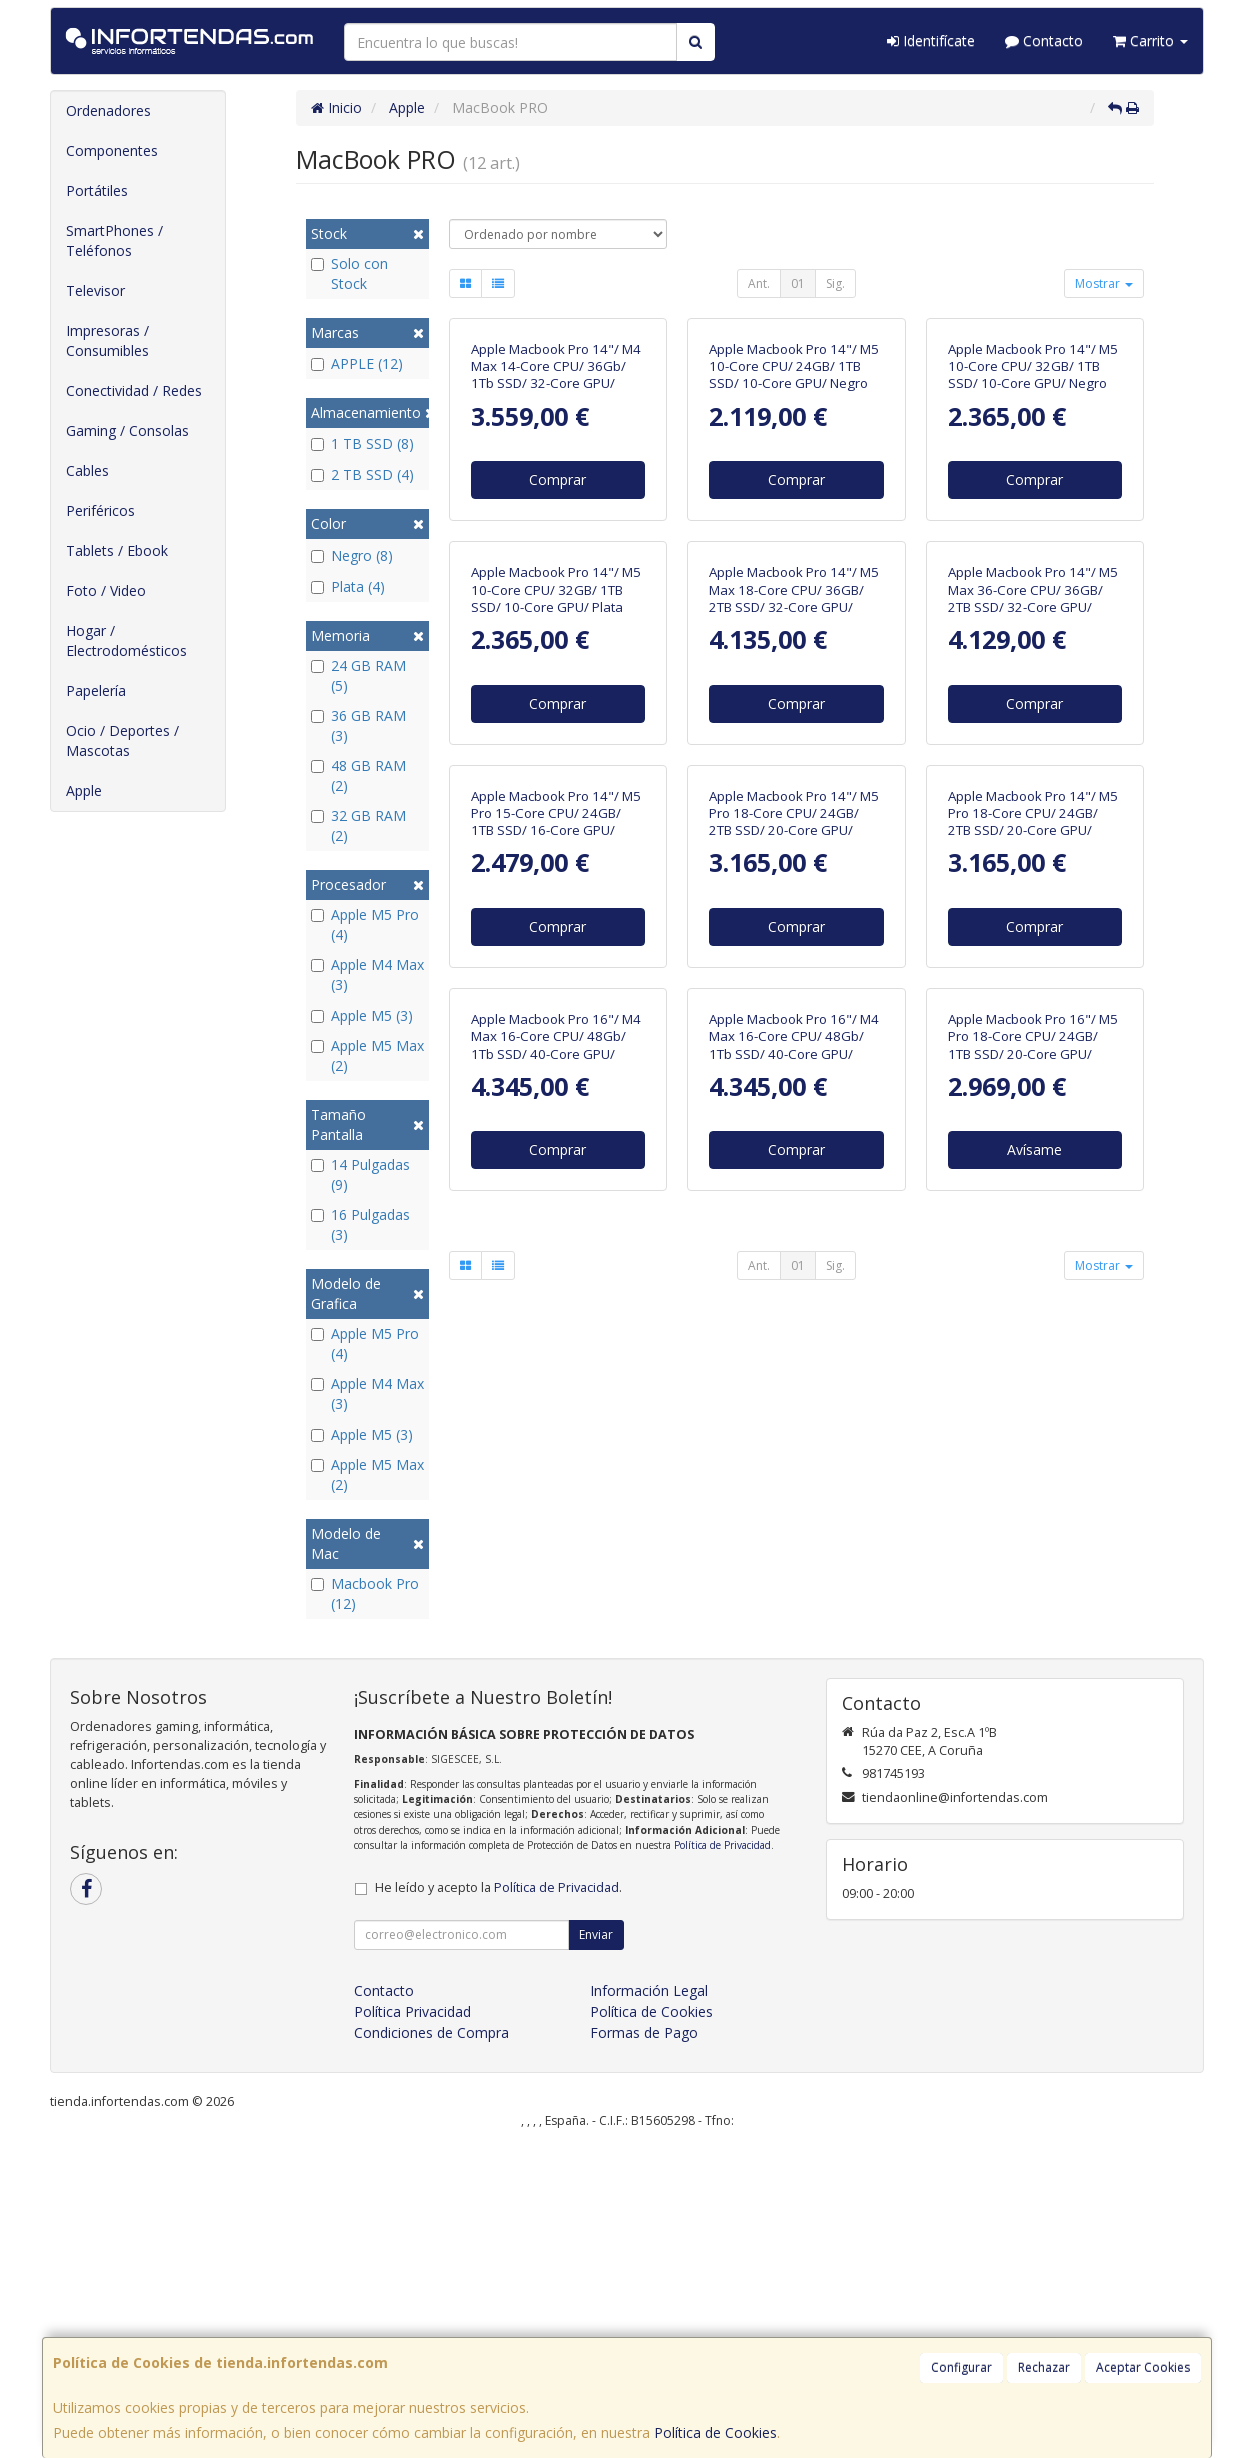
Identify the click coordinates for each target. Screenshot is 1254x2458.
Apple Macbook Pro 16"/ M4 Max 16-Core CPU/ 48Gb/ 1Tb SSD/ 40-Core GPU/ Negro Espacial (556, 1709)
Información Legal (649, 2301)
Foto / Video (106, 590)
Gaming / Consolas (127, 430)
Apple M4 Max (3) (367, 974)
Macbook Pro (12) (365, 1593)
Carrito (1150, 40)
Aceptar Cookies (1143, 2367)
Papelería (96, 690)
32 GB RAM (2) (358, 825)
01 (798, 283)
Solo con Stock (349, 273)
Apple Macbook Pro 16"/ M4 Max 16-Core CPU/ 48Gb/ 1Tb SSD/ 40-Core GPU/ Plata (794, 1709)
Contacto (1044, 40)
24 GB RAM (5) (358, 675)
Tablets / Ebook (117, 550)
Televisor (95, 290)
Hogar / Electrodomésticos (126, 640)
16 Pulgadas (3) (360, 1224)
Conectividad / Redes (134, 390)
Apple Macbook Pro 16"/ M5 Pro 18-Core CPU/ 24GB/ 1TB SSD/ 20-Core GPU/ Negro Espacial (1033, 1709)
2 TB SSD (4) (362, 474)
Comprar (557, 645)
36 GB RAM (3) (358, 725)
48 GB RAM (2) (358, 775)
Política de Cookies (715, 2432)
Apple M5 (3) (362, 1015)
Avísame (1034, 1813)
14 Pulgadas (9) (360, 1174)
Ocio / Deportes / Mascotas (122, 740)
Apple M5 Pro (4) (365, 924)
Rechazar (1044, 2367)
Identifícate (931, 40)
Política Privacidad (412, 2322)
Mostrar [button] (1104, 283)
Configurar (961, 2367)
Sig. (835, 283)
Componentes (112, 150)
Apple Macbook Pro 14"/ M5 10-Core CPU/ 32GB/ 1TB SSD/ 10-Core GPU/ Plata (556, 921)
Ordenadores (108, 110)
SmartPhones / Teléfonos (114, 240)
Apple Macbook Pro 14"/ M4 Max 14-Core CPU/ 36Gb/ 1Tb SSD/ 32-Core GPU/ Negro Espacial (556, 541)
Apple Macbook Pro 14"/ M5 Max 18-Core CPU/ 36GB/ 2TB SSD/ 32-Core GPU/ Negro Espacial (794, 930)
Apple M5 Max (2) (367, 1055)
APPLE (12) (357, 363)
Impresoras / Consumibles (107, 340)
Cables (87, 470)
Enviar (596, 2245)
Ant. (759, 283)
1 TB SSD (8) (362, 443)
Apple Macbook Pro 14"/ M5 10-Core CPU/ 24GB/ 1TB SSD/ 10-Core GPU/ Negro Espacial (794, 541)
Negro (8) (352, 555)
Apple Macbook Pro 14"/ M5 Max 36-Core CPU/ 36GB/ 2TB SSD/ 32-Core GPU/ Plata (1033, 930)
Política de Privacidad (722, 2156)
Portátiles (97, 190)
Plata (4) (348, 586)
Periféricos (100, 510)
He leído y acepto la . (498, 2198)
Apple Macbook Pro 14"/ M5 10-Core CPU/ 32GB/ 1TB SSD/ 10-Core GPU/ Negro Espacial (1033, 541)
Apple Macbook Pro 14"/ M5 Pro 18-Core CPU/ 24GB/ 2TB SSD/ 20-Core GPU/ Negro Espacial (794, 1320)
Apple (84, 790)
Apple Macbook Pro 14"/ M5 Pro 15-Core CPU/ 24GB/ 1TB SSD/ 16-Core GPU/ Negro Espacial (556, 1320)
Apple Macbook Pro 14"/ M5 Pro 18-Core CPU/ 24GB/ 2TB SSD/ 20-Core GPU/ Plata (1033, 1320)
